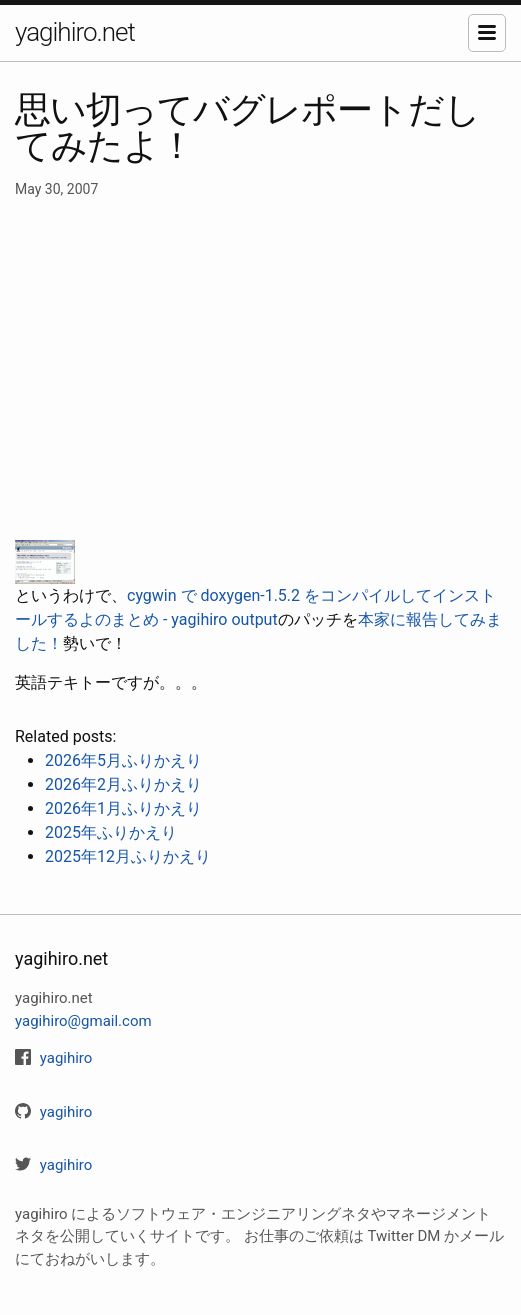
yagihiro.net (75, 32)
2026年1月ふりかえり (123, 808)
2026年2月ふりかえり (123, 784)
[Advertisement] (260, 370)
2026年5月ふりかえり (123, 760)
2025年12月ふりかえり (128, 856)
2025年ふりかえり (111, 832)
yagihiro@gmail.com (83, 1021)
